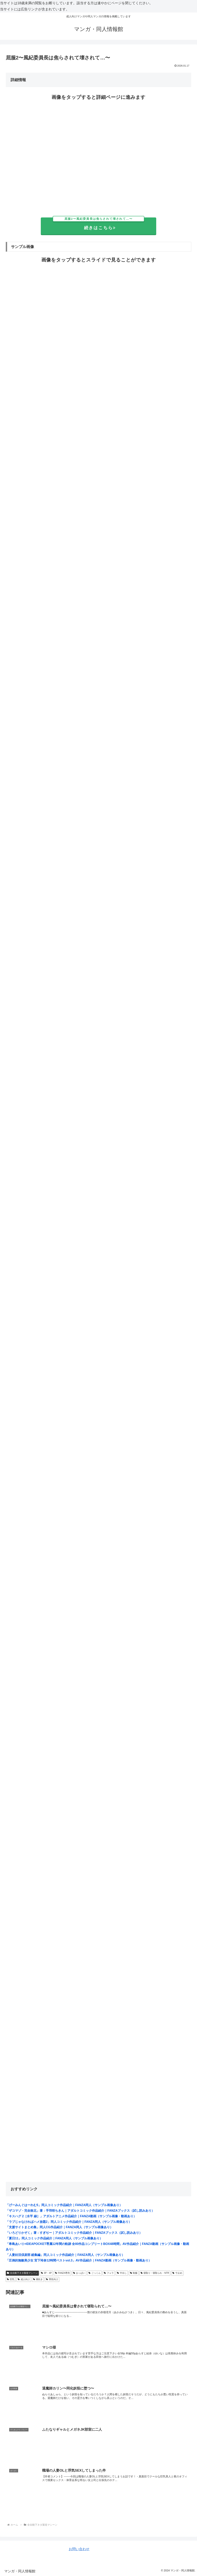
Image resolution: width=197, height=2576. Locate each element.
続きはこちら (98, 223)
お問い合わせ (79, 2549)
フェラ (109, 2273)
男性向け (52, 2279)
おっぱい (79, 2273)
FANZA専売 (62, 2273)
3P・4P (46, 2273)
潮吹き (38, 2279)
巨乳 (10, 2279)
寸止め (177, 2273)
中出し (122, 2273)
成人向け (24, 2279)
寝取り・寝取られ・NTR (155, 2273)
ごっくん (94, 2273)
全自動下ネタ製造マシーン (22, 2273)
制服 (134, 2273)
